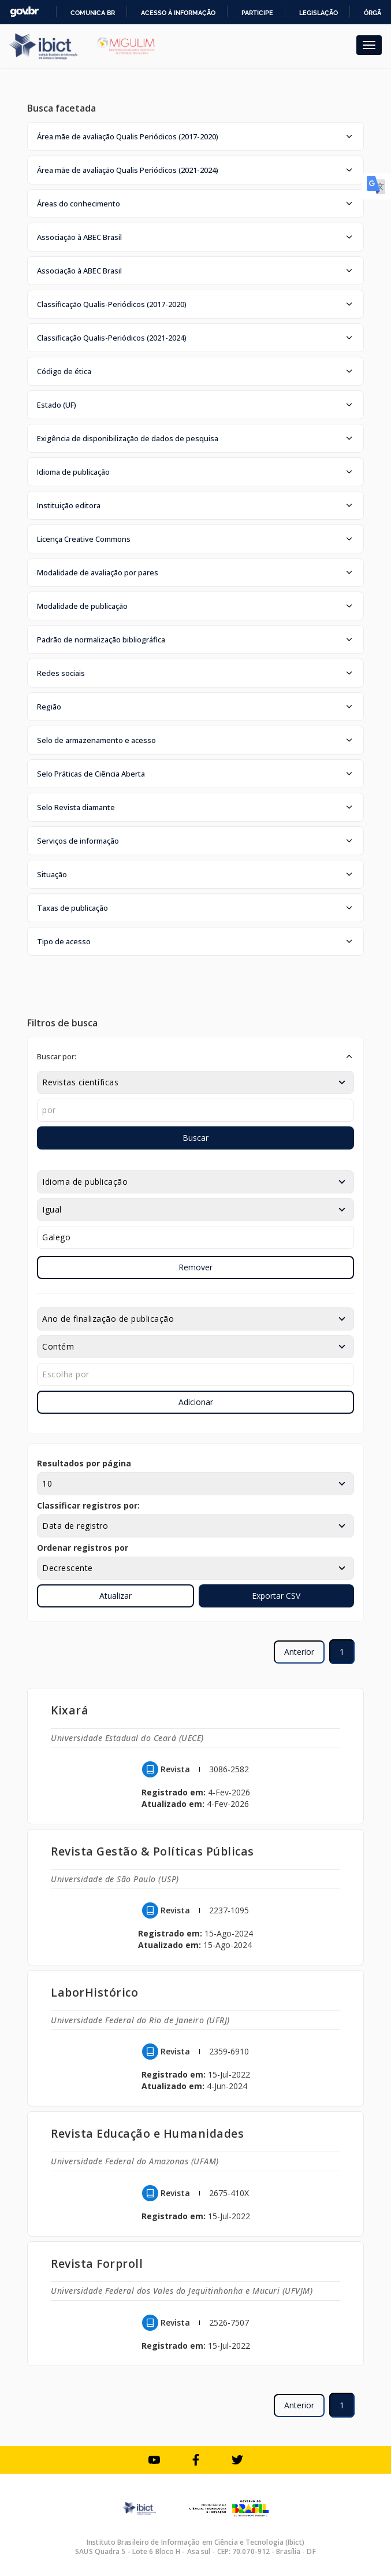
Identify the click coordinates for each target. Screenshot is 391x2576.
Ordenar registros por (82, 1547)
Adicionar (195, 1401)
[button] (195, 136)
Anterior (299, 1651)
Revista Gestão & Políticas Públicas (152, 1851)
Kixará (69, 1710)
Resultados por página (84, 1463)
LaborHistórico (94, 1992)
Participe (257, 13)
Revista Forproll (97, 2263)
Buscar (195, 1137)
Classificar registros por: (88, 1505)
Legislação (318, 13)
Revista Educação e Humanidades (147, 2133)
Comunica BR (92, 13)
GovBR (24, 11)
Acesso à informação (178, 13)
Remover (195, 1267)
